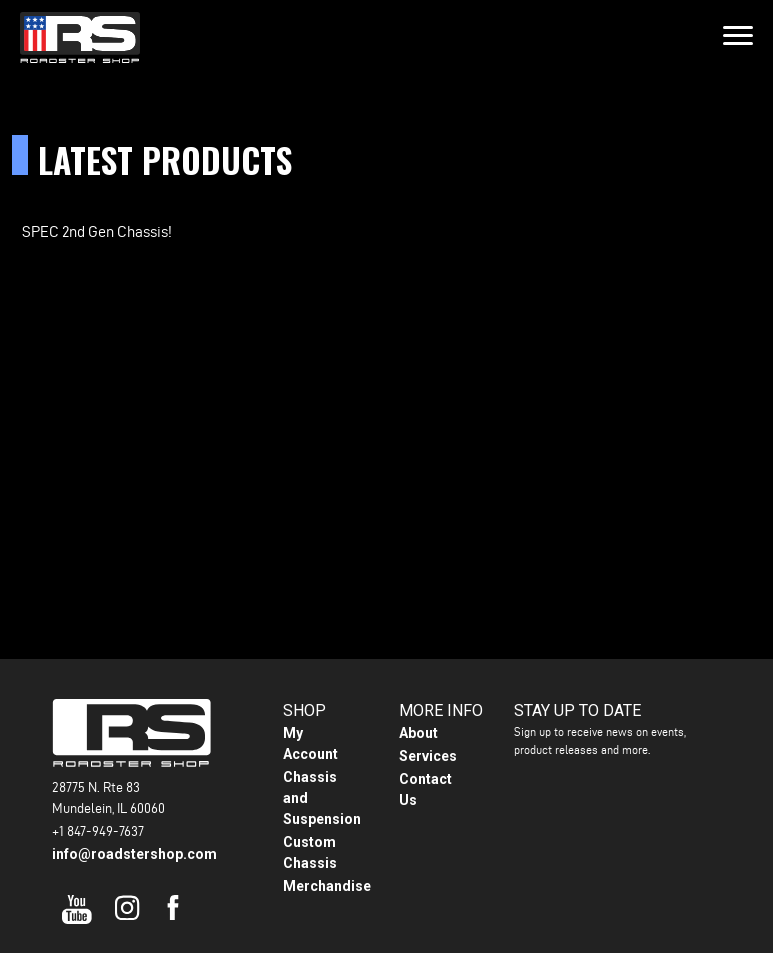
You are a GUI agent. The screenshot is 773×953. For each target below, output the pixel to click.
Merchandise (327, 886)
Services (428, 756)
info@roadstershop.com (134, 854)
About (418, 733)
